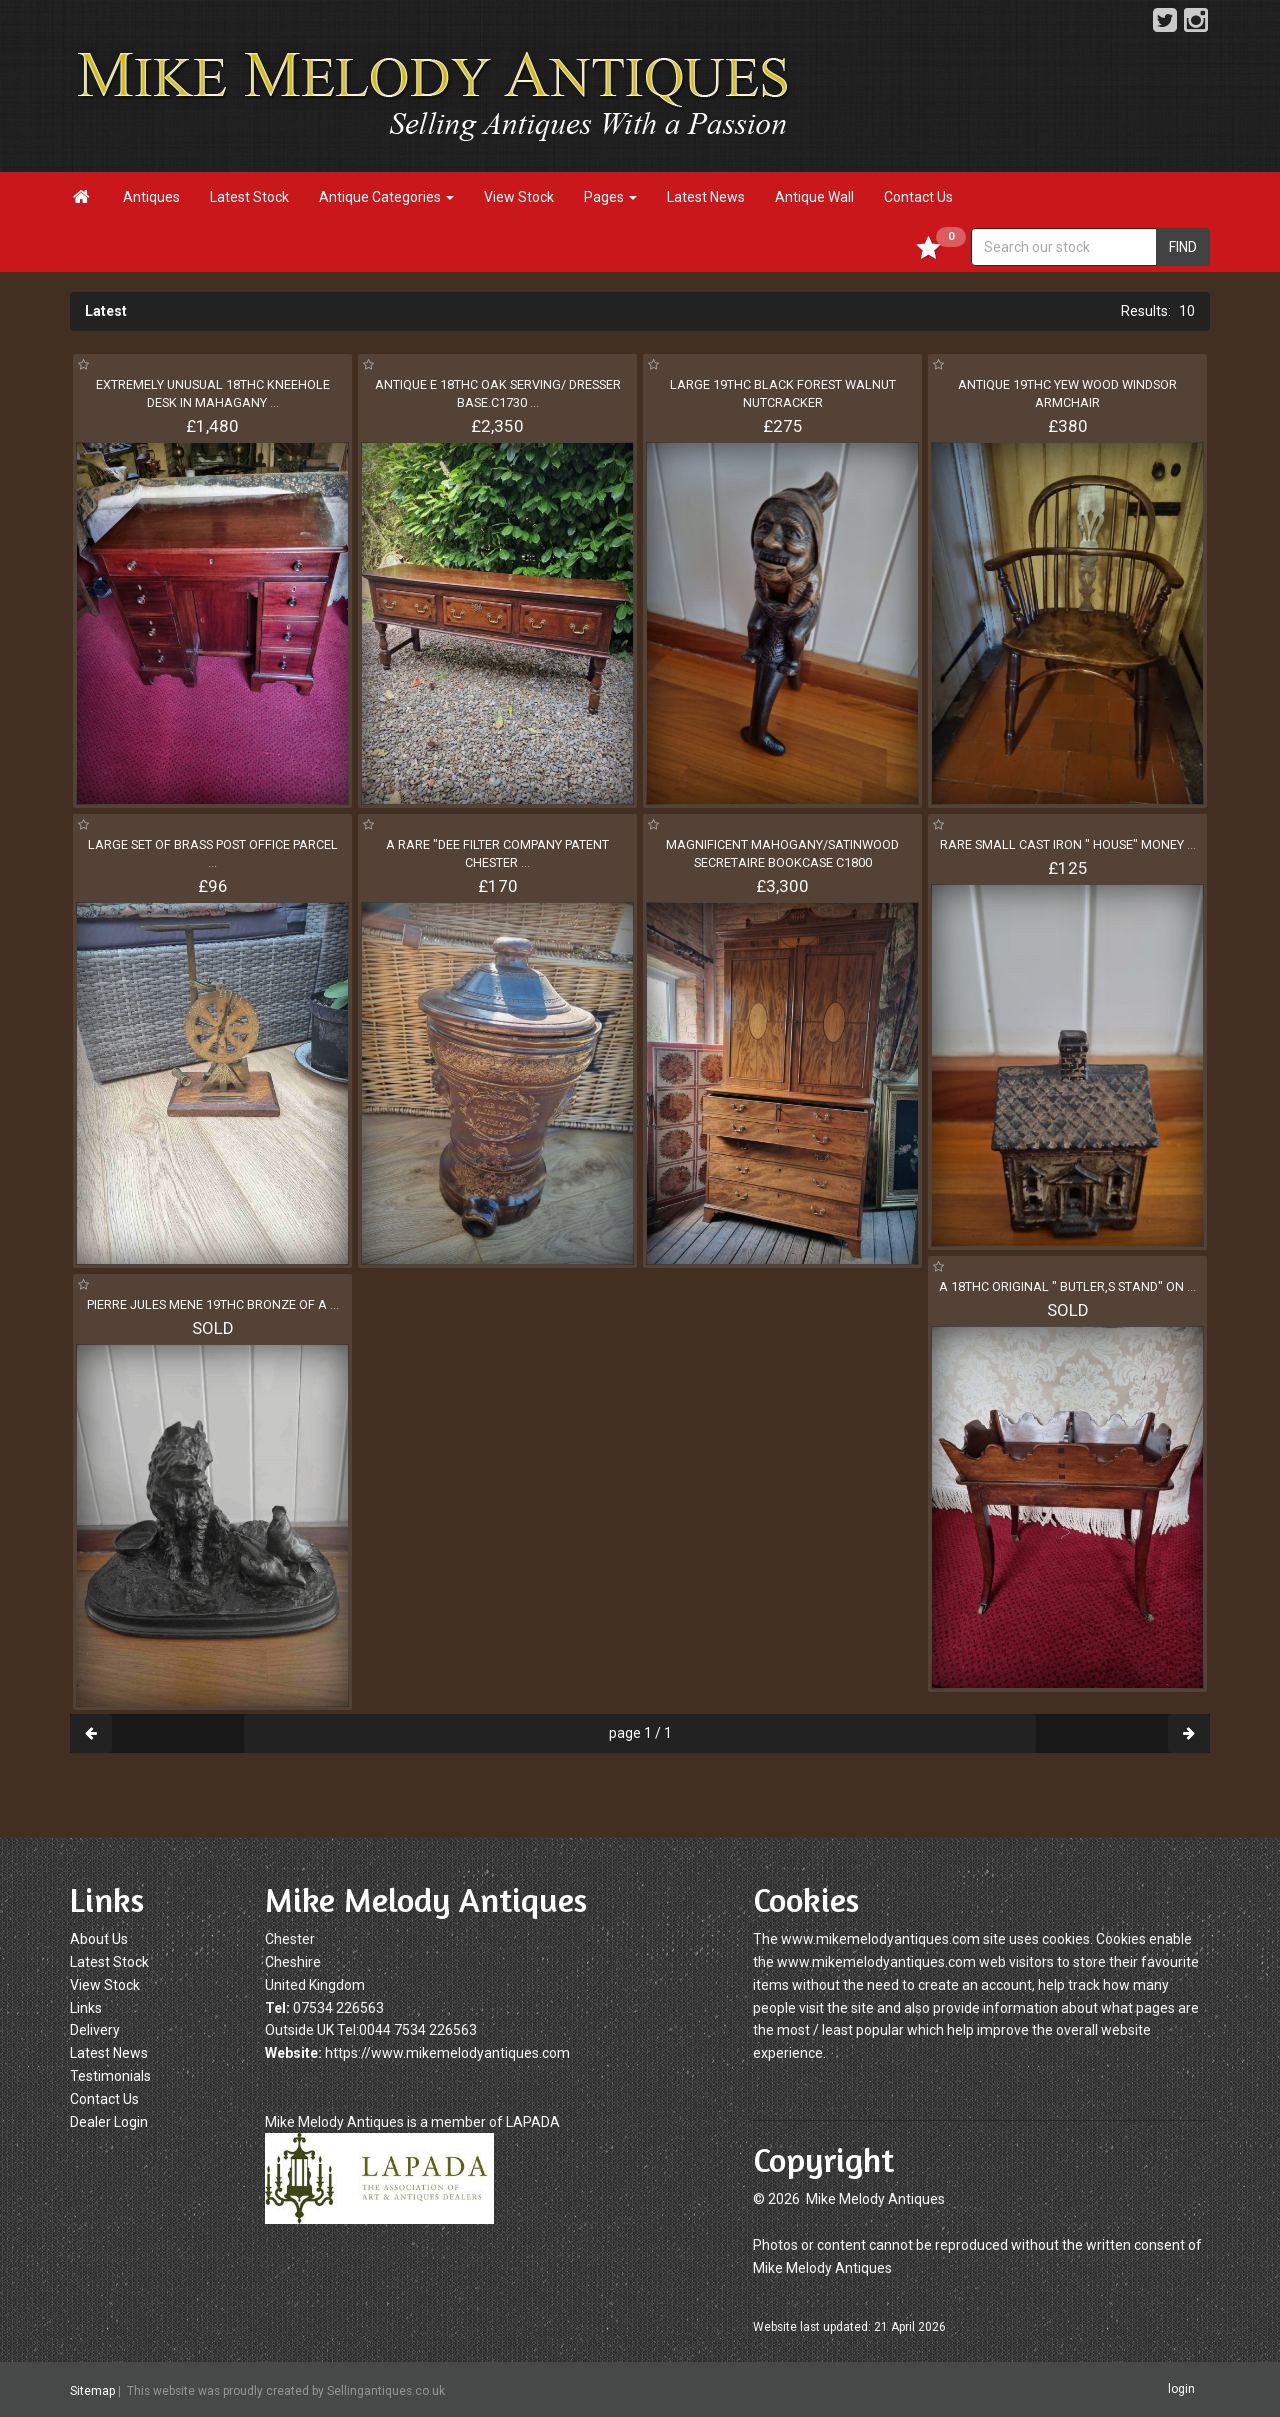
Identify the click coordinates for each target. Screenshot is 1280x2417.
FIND (1183, 247)
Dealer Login (109, 2122)
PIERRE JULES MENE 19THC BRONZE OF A (213, 1304)
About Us (99, 1939)
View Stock (519, 197)
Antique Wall (814, 197)
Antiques (151, 197)
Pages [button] (610, 197)
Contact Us (918, 197)
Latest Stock (249, 197)
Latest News (706, 197)
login (1181, 2389)
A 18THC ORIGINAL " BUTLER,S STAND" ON (1067, 1286)
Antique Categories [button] (386, 197)
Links (86, 2008)
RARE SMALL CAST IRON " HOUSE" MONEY (1068, 844)
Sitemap (92, 2390)
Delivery (95, 2030)
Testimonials (110, 2076)
